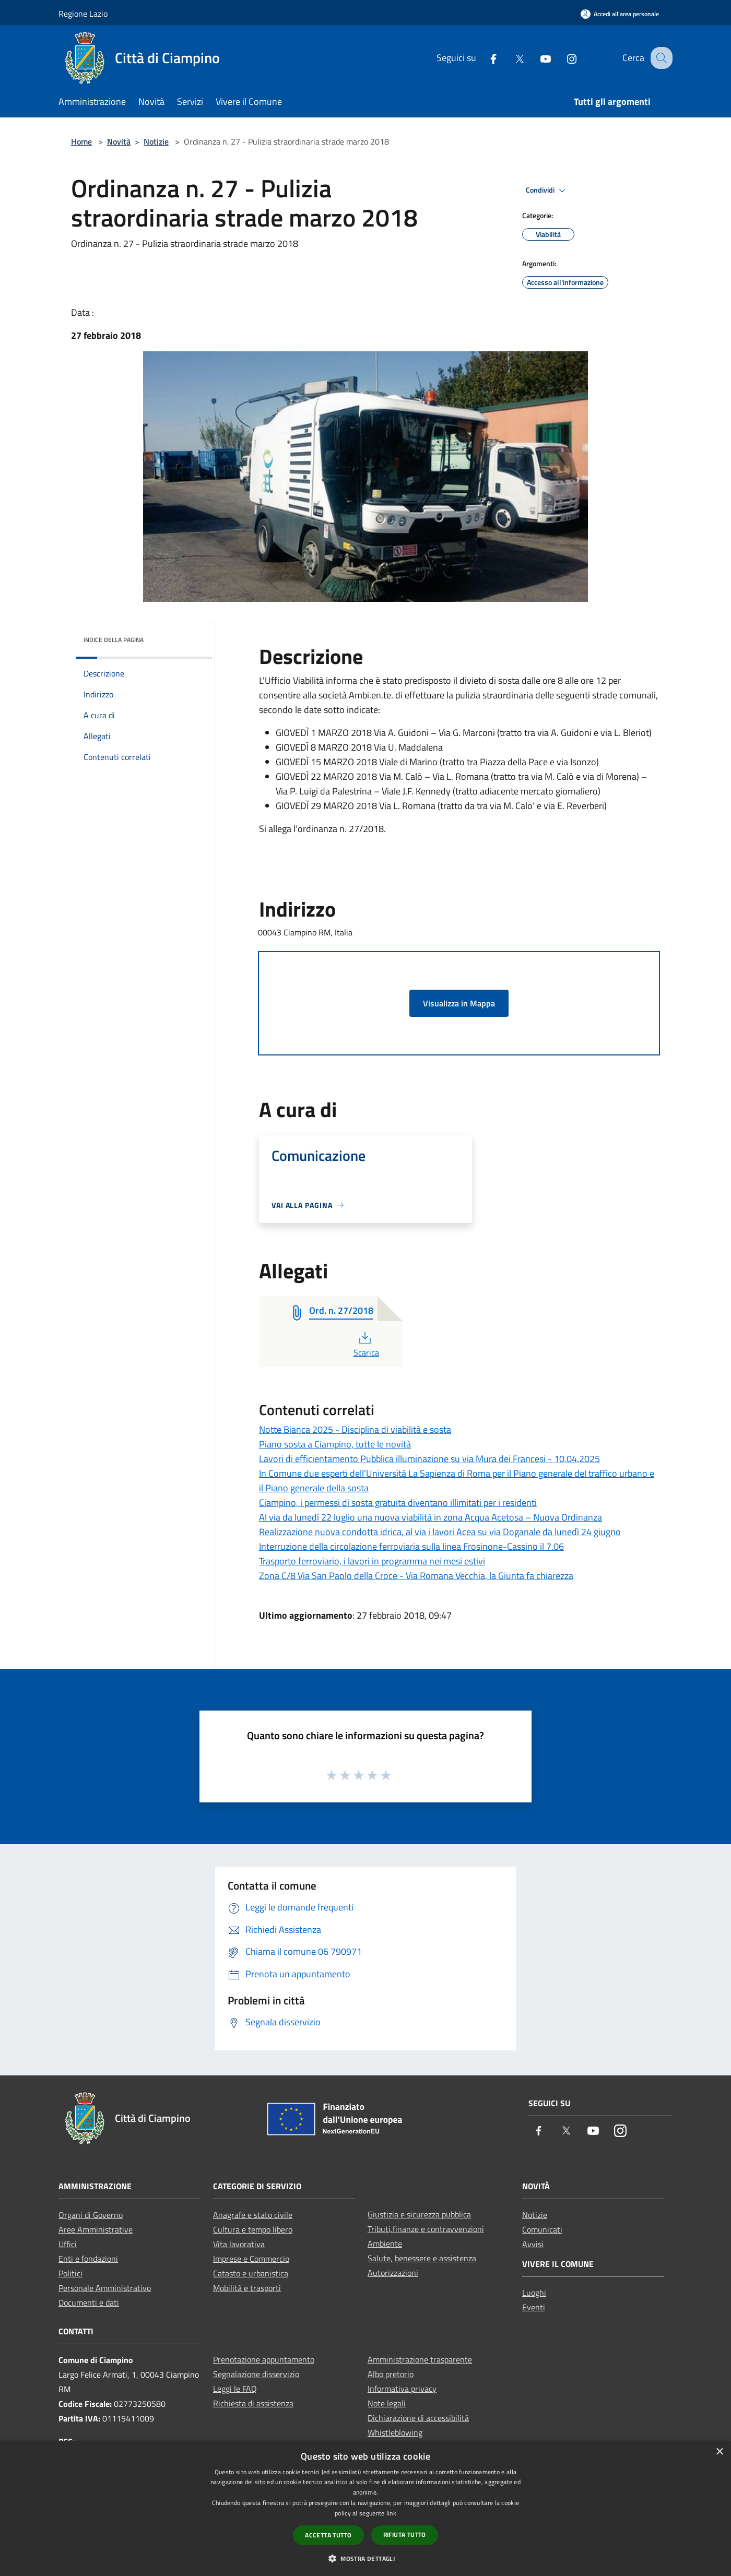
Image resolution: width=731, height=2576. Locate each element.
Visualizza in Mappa (459, 1003)
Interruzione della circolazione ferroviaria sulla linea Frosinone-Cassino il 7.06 (411, 1546)
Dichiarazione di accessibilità (418, 2418)
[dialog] (365, 2508)
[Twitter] (510, 58)
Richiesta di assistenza (253, 2403)
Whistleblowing (395, 2432)
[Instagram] (562, 58)
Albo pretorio (391, 2374)
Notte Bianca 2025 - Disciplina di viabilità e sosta (355, 1429)
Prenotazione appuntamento (263, 2359)
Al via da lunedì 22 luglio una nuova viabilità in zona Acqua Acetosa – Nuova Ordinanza (430, 1517)
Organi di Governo (90, 2215)
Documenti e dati (88, 2302)
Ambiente (385, 2243)
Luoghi (534, 2292)
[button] (365, 2558)
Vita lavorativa (239, 2244)
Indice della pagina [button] (114, 640)
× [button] (719, 2452)
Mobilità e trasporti (247, 2288)
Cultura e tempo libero (252, 2229)
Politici (70, 2273)
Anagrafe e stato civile (252, 2215)
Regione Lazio (83, 13)
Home (81, 141)
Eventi (533, 2307)
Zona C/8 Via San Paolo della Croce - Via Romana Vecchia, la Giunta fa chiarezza (416, 1576)
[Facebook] (484, 58)
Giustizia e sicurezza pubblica (419, 2214)
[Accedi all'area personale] (620, 14)
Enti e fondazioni (88, 2258)
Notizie (156, 141)
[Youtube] (536, 58)
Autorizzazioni (393, 2272)
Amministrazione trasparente (420, 2359)
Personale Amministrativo (104, 2288)
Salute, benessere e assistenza (422, 2258)
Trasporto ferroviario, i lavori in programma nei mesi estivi (372, 1561)
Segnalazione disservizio (256, 2374)
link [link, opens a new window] (391, 2513)
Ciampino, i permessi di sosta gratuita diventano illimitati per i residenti (398, 1502)
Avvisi (533, 2244)
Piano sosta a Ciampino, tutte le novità (335, 1444)
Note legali (387, 2403)
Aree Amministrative (95, 2229)
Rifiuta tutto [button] (404, 2534)
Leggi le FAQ (235, 2388)
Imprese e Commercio (251, 2258)
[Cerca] (660, 57)
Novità (119, 141)
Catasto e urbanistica (250, 2273)
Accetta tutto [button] (328, 2535)
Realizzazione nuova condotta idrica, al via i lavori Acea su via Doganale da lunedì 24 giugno (440, 1532)
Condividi (547, 190)
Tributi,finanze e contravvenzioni (426, 2229)
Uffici (67, 2244)
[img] (190, 637)
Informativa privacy (402, 2388)
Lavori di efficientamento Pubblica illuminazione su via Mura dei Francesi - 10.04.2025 (429, 1459)
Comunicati (542, 2229)
